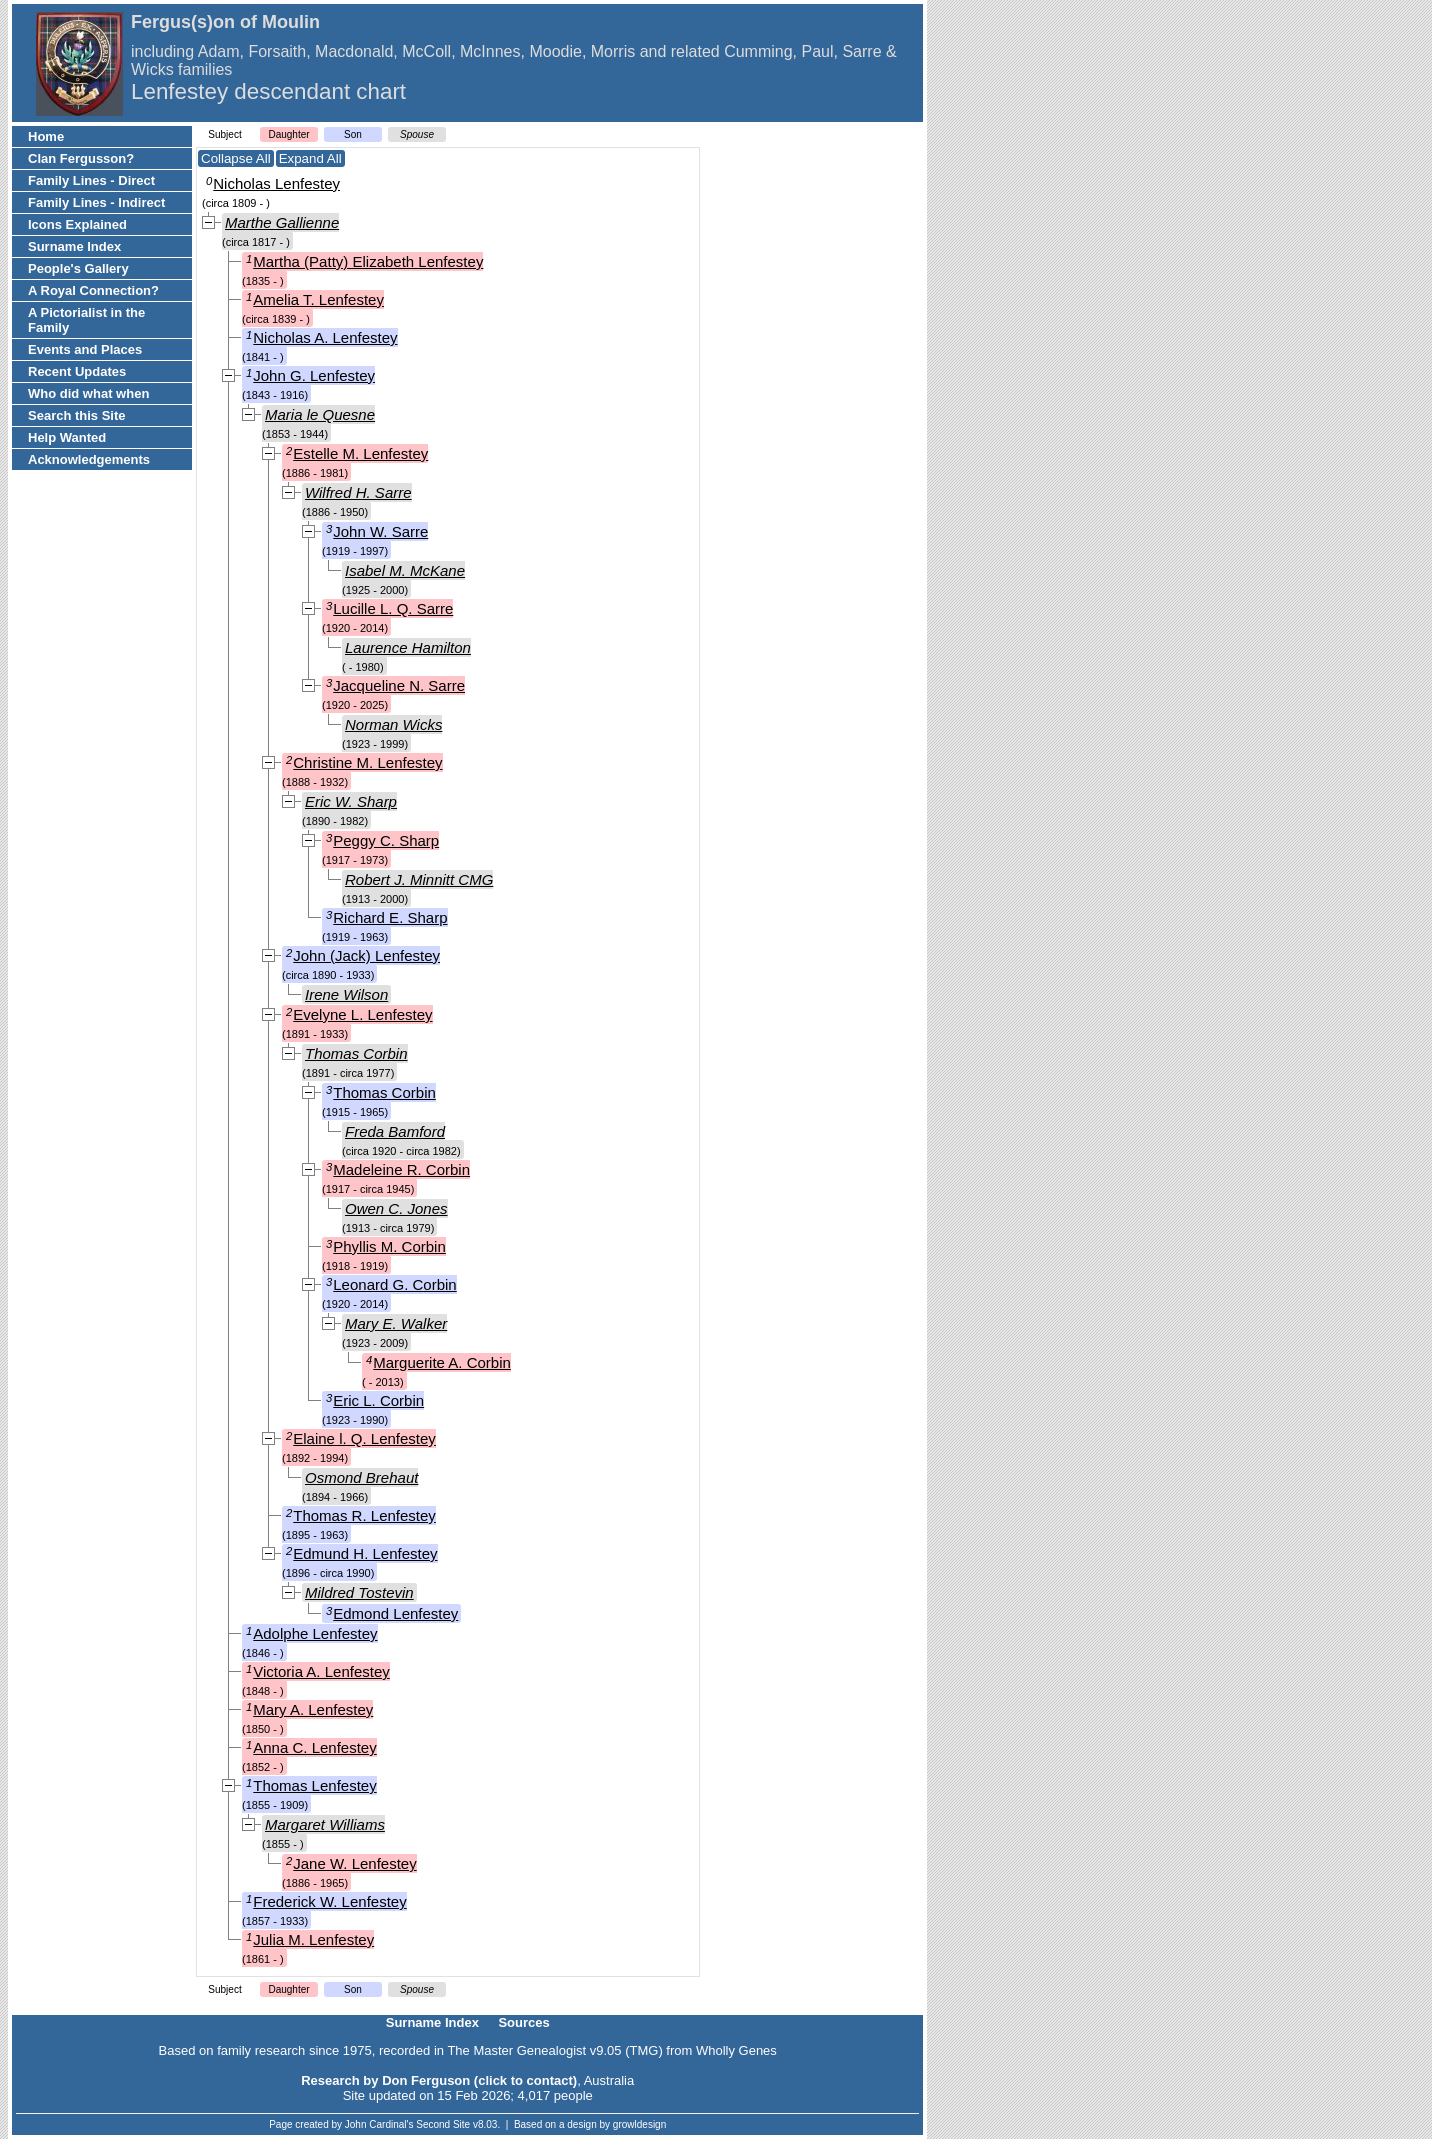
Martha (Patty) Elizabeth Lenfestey (368, 261)
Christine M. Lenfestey (367, 762)
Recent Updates (77, 371)
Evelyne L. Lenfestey (362, 1014)
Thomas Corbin (356, 1053)
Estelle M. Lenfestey (360, 453)
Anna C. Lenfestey (314, 1747)
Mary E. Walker (396, 1323)
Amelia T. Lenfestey (318, 299)
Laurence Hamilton (408, 647)
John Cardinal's (379, 2124)
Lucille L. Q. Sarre (393, 608)
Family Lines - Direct (91, 180)
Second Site (443, 2124)
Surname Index (74, 246)
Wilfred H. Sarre (358, 492)
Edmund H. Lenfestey (365, 1553)
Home (46, 136)
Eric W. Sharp (351, 801)
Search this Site (77, 415)
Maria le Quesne (320, 414)
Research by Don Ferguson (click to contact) (439, 2080)
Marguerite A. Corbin (442, 1362)
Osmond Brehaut (361, 1477)
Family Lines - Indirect (96, 202)
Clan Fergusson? (81, 158)
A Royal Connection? (93, 290)
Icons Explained (77, 224)
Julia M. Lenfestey (313, 1939)
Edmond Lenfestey (395, 1613)
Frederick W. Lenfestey (329, 1901)
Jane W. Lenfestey (354, 1863)
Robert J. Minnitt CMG (419, 879)
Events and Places (85, 349)
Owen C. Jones (396, 1208)
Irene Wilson (346, 994)
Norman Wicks (393, 724)
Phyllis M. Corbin (389, 1246)
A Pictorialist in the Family (86, 320)
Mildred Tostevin (359, 1592)
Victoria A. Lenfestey (321, 1671)
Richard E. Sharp (390, 917)
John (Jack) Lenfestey (366, 955)
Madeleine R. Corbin (401, 1169)
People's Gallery (78, 268)
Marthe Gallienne (282, 222)
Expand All (310, 158)
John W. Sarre (380, 531)
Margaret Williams (325, 1824)
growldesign (639, 2124)
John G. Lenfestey (314, 375)
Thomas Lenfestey (314, 1785)
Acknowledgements (89, 459)
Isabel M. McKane (405, 570)
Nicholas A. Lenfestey (325, 337)
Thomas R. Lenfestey (364, 1515)
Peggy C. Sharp (386, 840)
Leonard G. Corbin (394, 1284)
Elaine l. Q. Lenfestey (364, 1438)
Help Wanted (67, 437)
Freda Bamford (395, 1131)
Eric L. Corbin (378, 1400)
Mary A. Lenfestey (313, 1709)
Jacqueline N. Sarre (399, 685)
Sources (523, 2022)
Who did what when (88, 393)
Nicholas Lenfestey (276, 183)
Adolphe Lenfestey (315, 1633)
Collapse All (236, 158)
